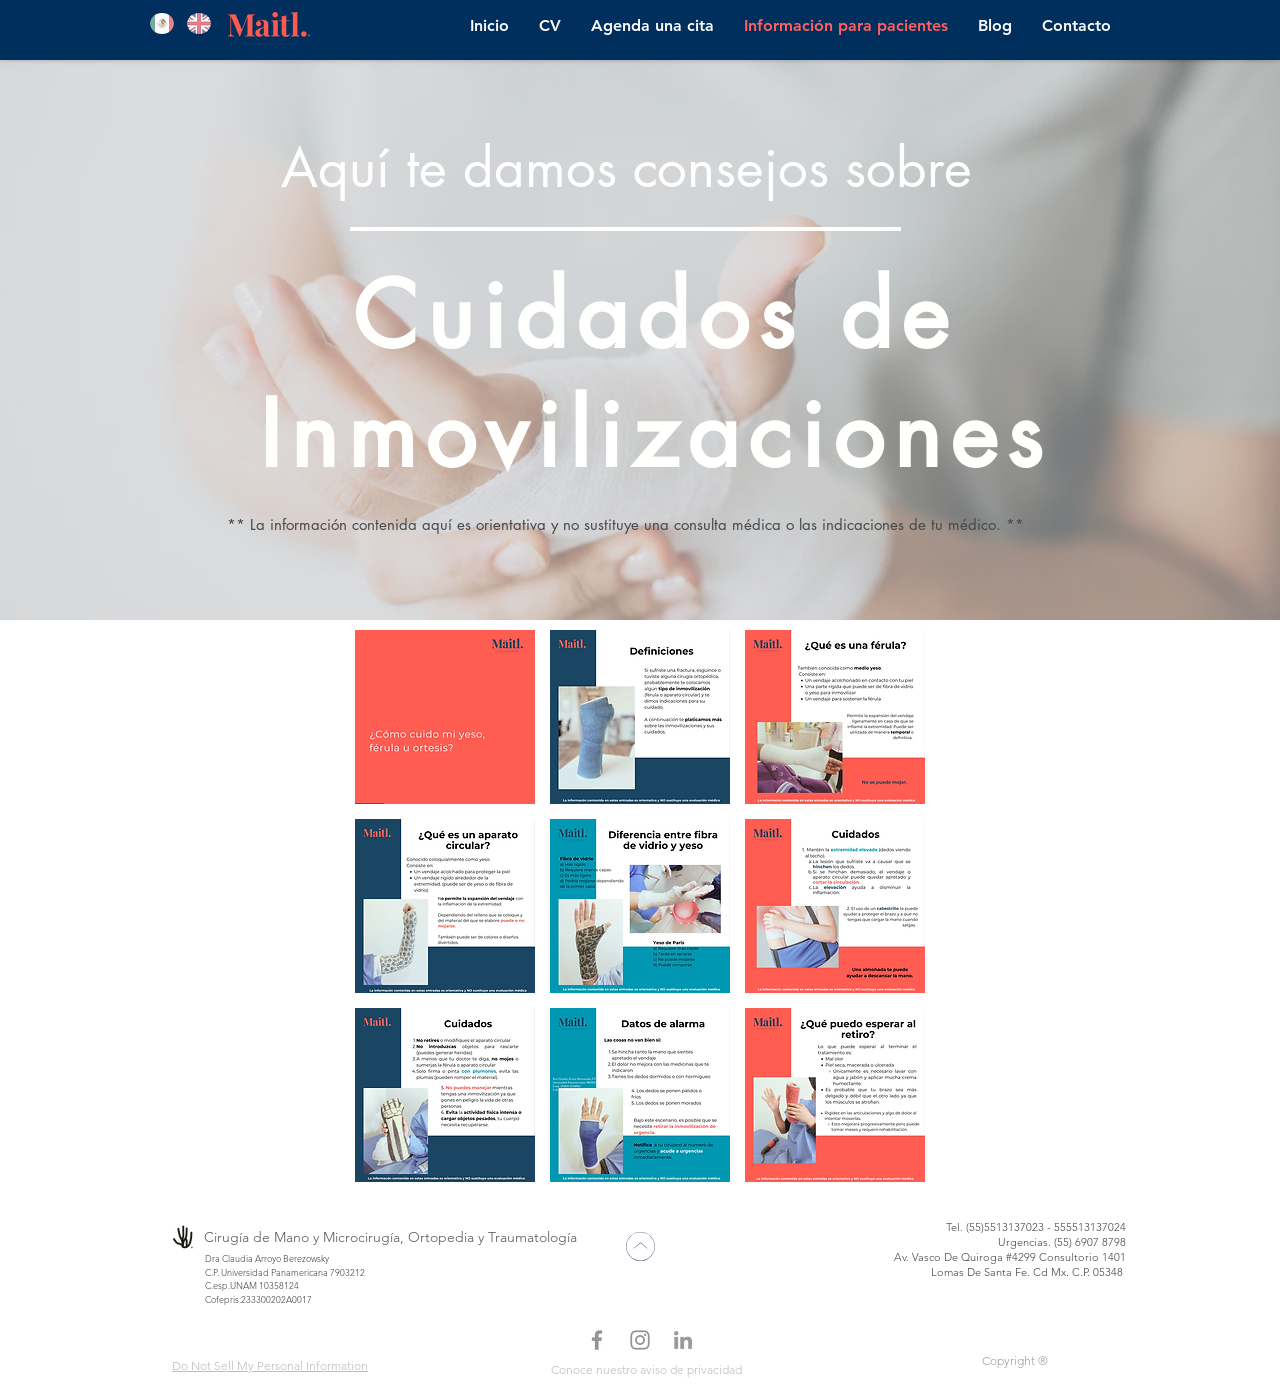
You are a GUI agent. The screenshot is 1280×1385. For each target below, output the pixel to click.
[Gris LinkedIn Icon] (683, 1340)
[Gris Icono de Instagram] (640, 1340)
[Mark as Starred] (640, 1246)
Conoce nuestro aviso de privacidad (646, 1369)
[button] (445, 717)
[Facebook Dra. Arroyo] (597, 1340)
